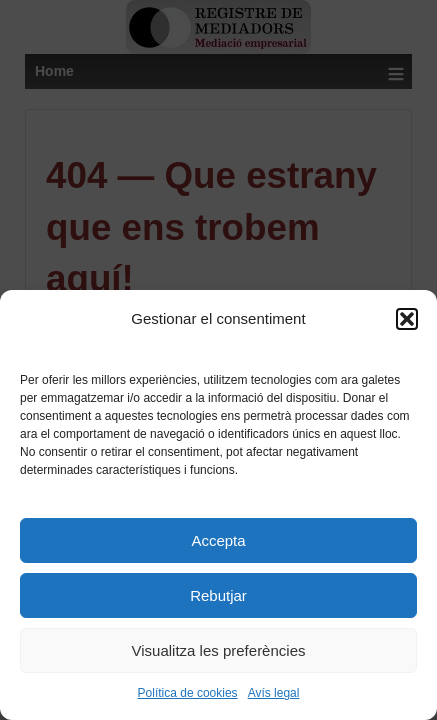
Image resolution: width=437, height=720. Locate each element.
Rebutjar (218, 595)
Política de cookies (188, 693)
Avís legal (274, 693)
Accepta (218, 540)
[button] (407, 319)
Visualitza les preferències (219, 650)
